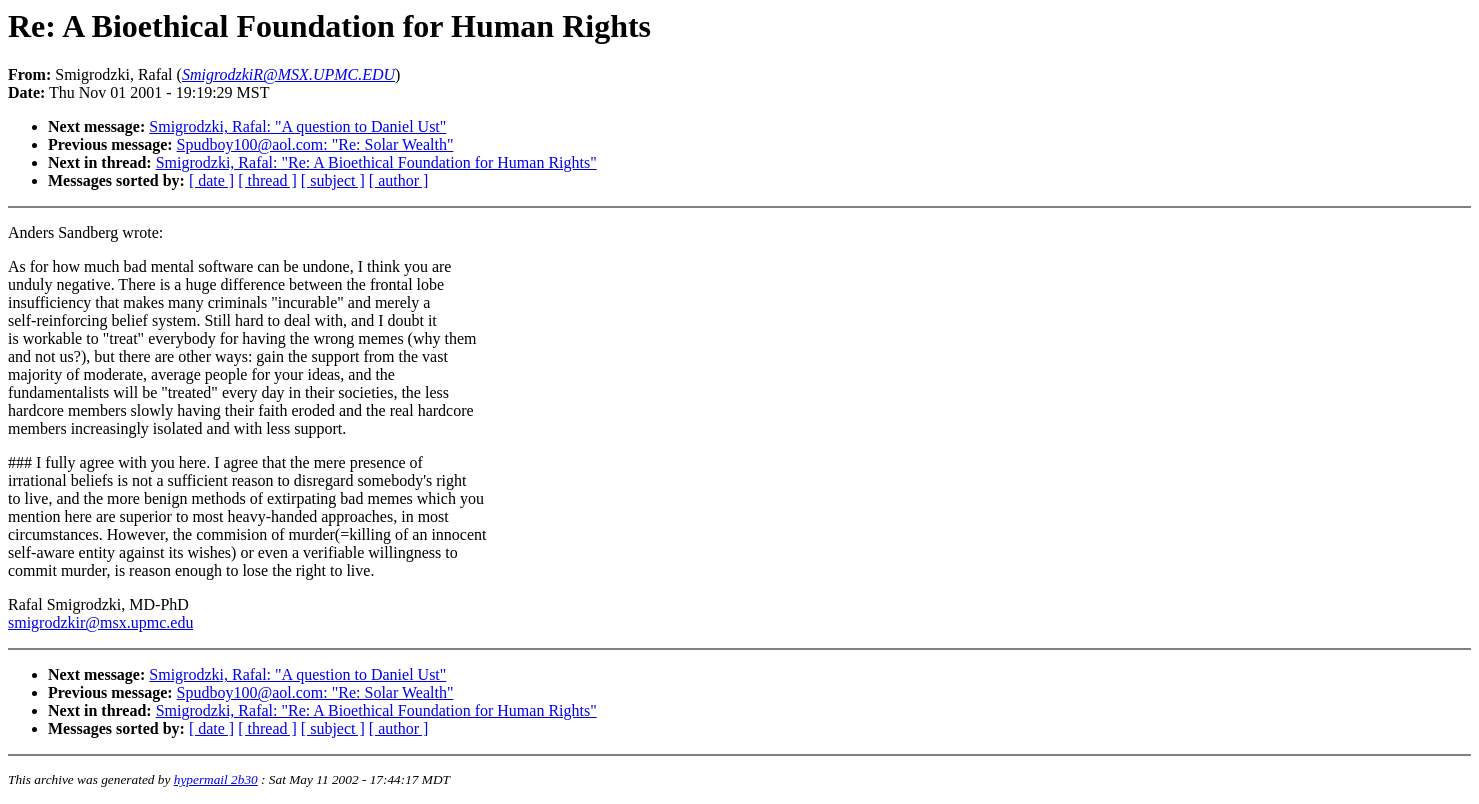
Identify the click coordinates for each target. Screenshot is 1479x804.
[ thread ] (267, 180)
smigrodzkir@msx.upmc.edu (100, 622)
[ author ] (399, 180)
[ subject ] (333, 180)
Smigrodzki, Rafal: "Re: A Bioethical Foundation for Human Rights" (376, 162)
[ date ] (211, 180)
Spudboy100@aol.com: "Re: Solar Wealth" (315, 144)
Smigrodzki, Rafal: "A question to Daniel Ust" (297, 126)
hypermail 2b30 (216, 779)
